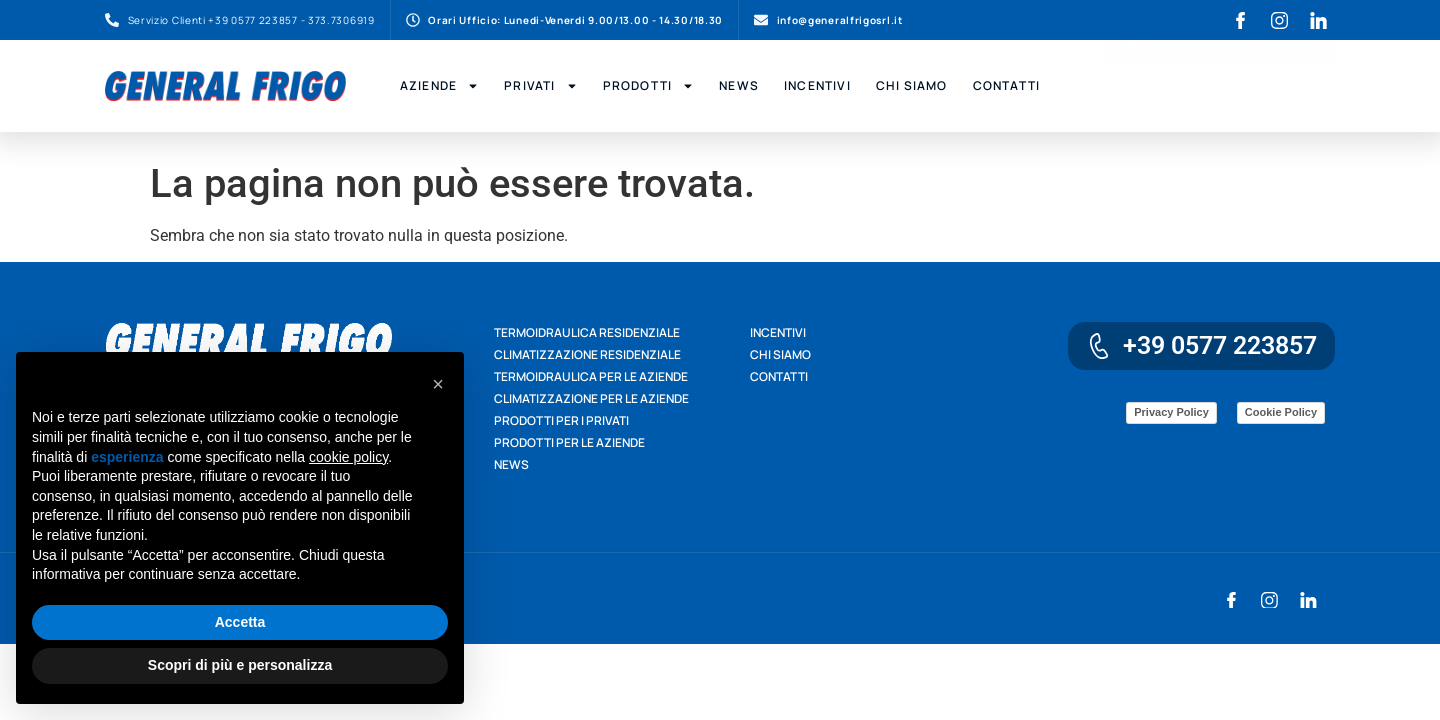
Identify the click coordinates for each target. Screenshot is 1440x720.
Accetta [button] (240, 622)
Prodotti (649, 86)
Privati (540, 86)
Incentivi (817, 85)
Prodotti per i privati (561, 420)
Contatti (1007, 85)
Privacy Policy (1171, 412)
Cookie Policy (1281, 412)
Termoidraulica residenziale (587, 332)
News (739, 85)
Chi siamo (780, 354)
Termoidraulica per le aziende (591, 376)
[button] (438, 384)
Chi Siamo (912, 85)
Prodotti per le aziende (569, 442)
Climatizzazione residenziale (587, 354)
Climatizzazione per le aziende (591, 398)
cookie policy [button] (348, 457)
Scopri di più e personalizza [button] (240, 665)
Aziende (439, 86)
